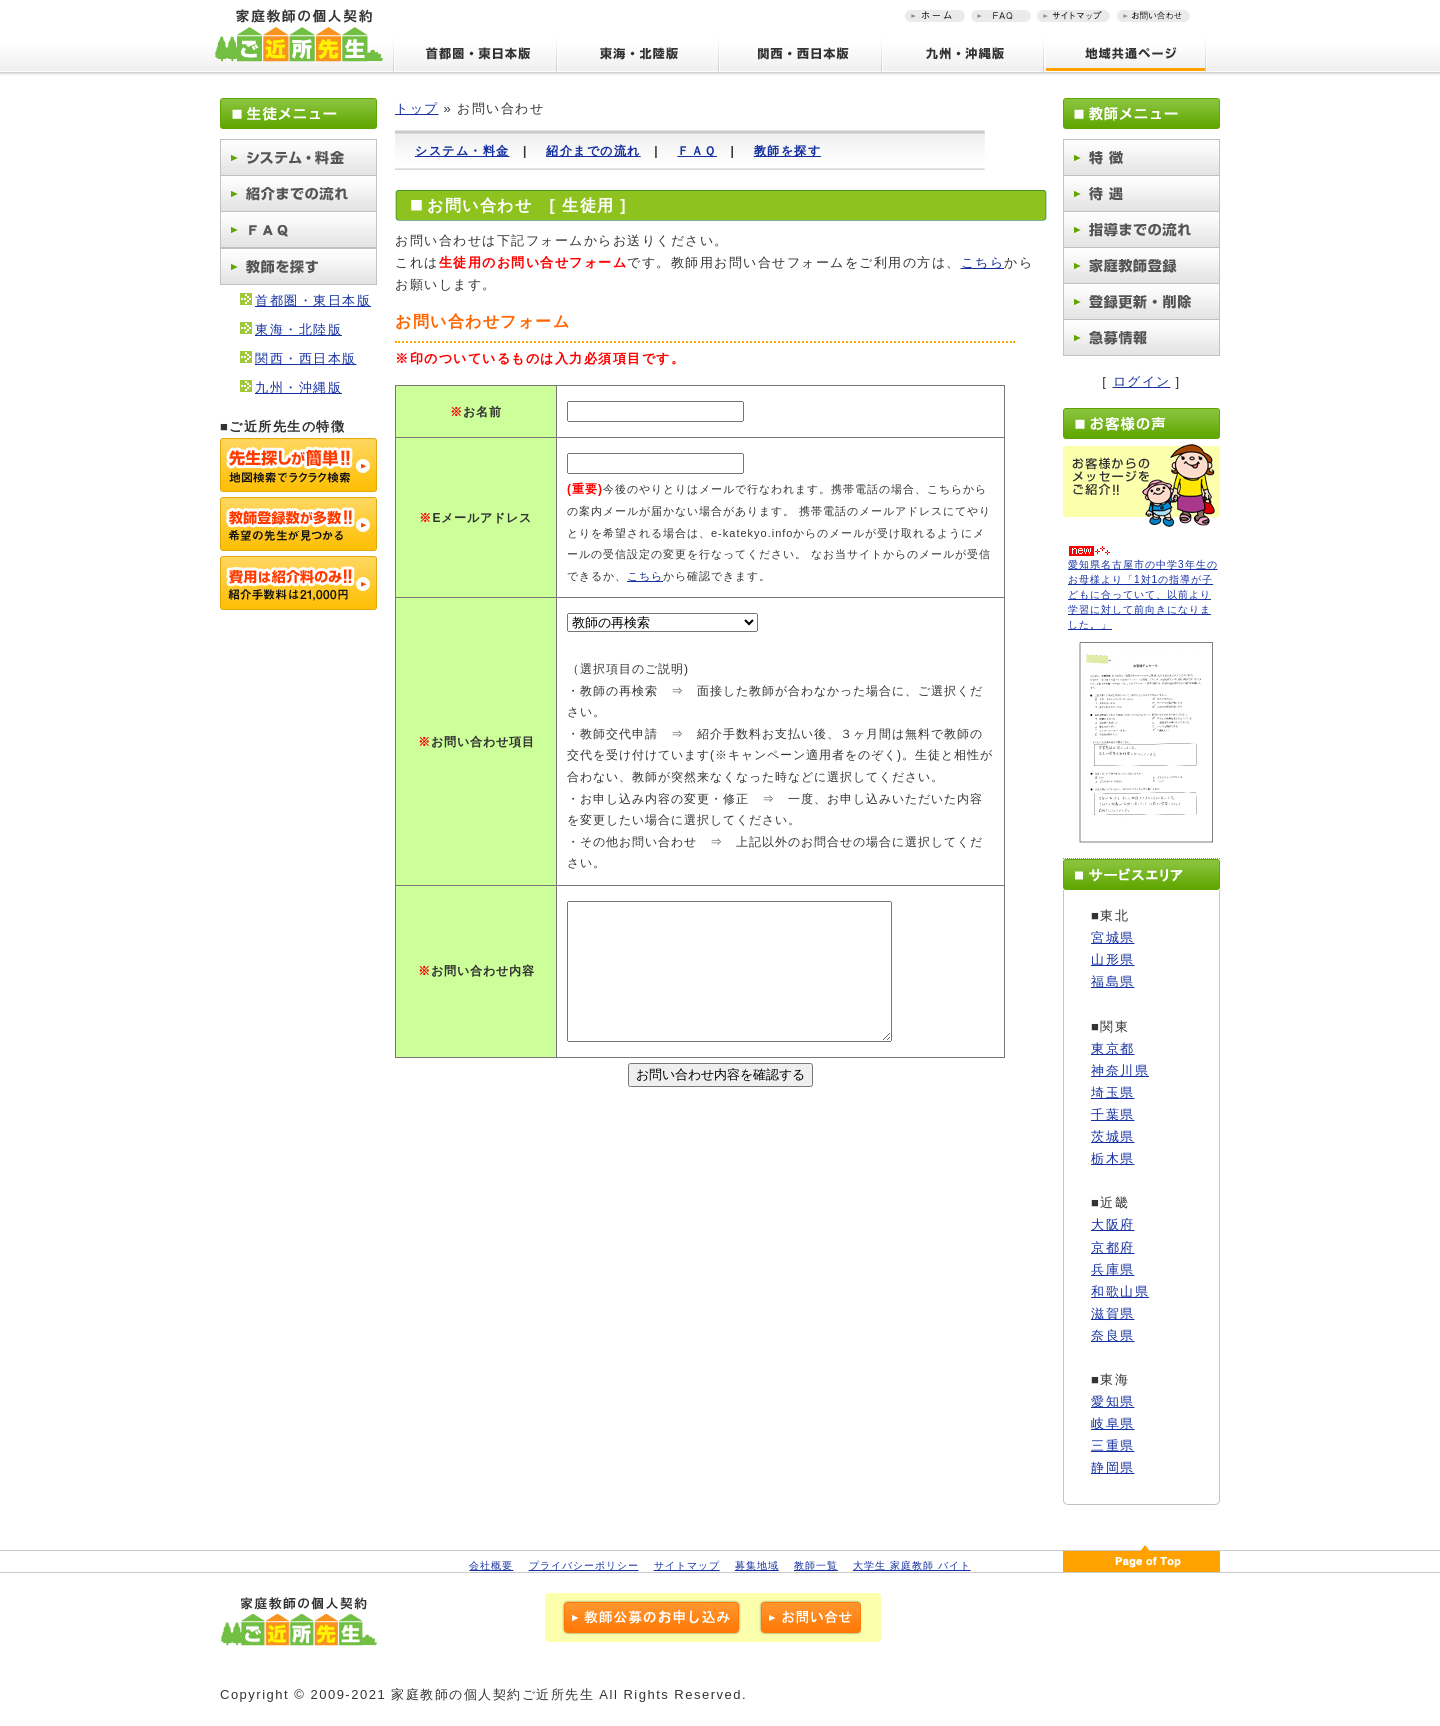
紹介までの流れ (593, 151)
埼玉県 (1113, 1092)
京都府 (1113, 1247)
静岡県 (1113, 1467)
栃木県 (1113, 1158)
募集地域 (757, 1565)
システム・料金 (462, 151)
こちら (983, 262)
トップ (417, 108)
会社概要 (491, 1565)
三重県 (1113, 1445)
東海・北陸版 (298, 329)
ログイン (1142, 381)
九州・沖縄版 (298, 387)
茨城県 (1113, 1136)
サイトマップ (687, 1565)
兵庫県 (1113, 1269)
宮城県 (1113, 937)
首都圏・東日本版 (313, 300)
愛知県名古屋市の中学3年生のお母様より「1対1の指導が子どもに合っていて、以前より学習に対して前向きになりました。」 (1143, 594)
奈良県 (1113, 1335)
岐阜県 (1113, 1423)
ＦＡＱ (697, 151)
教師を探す (788, 151)
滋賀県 (1113, 1313)
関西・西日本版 (306, 358)
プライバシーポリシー (584, 1565)
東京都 (1113, 1048)
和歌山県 (1120, 1291)
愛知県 (1113, 1401)
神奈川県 (1120, 1070)
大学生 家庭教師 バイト (912, 1565)
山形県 (1113, 959)
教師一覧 (816, 1565)
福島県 (1113, 981)
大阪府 (1113, 1224)
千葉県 (1113, 1114)
